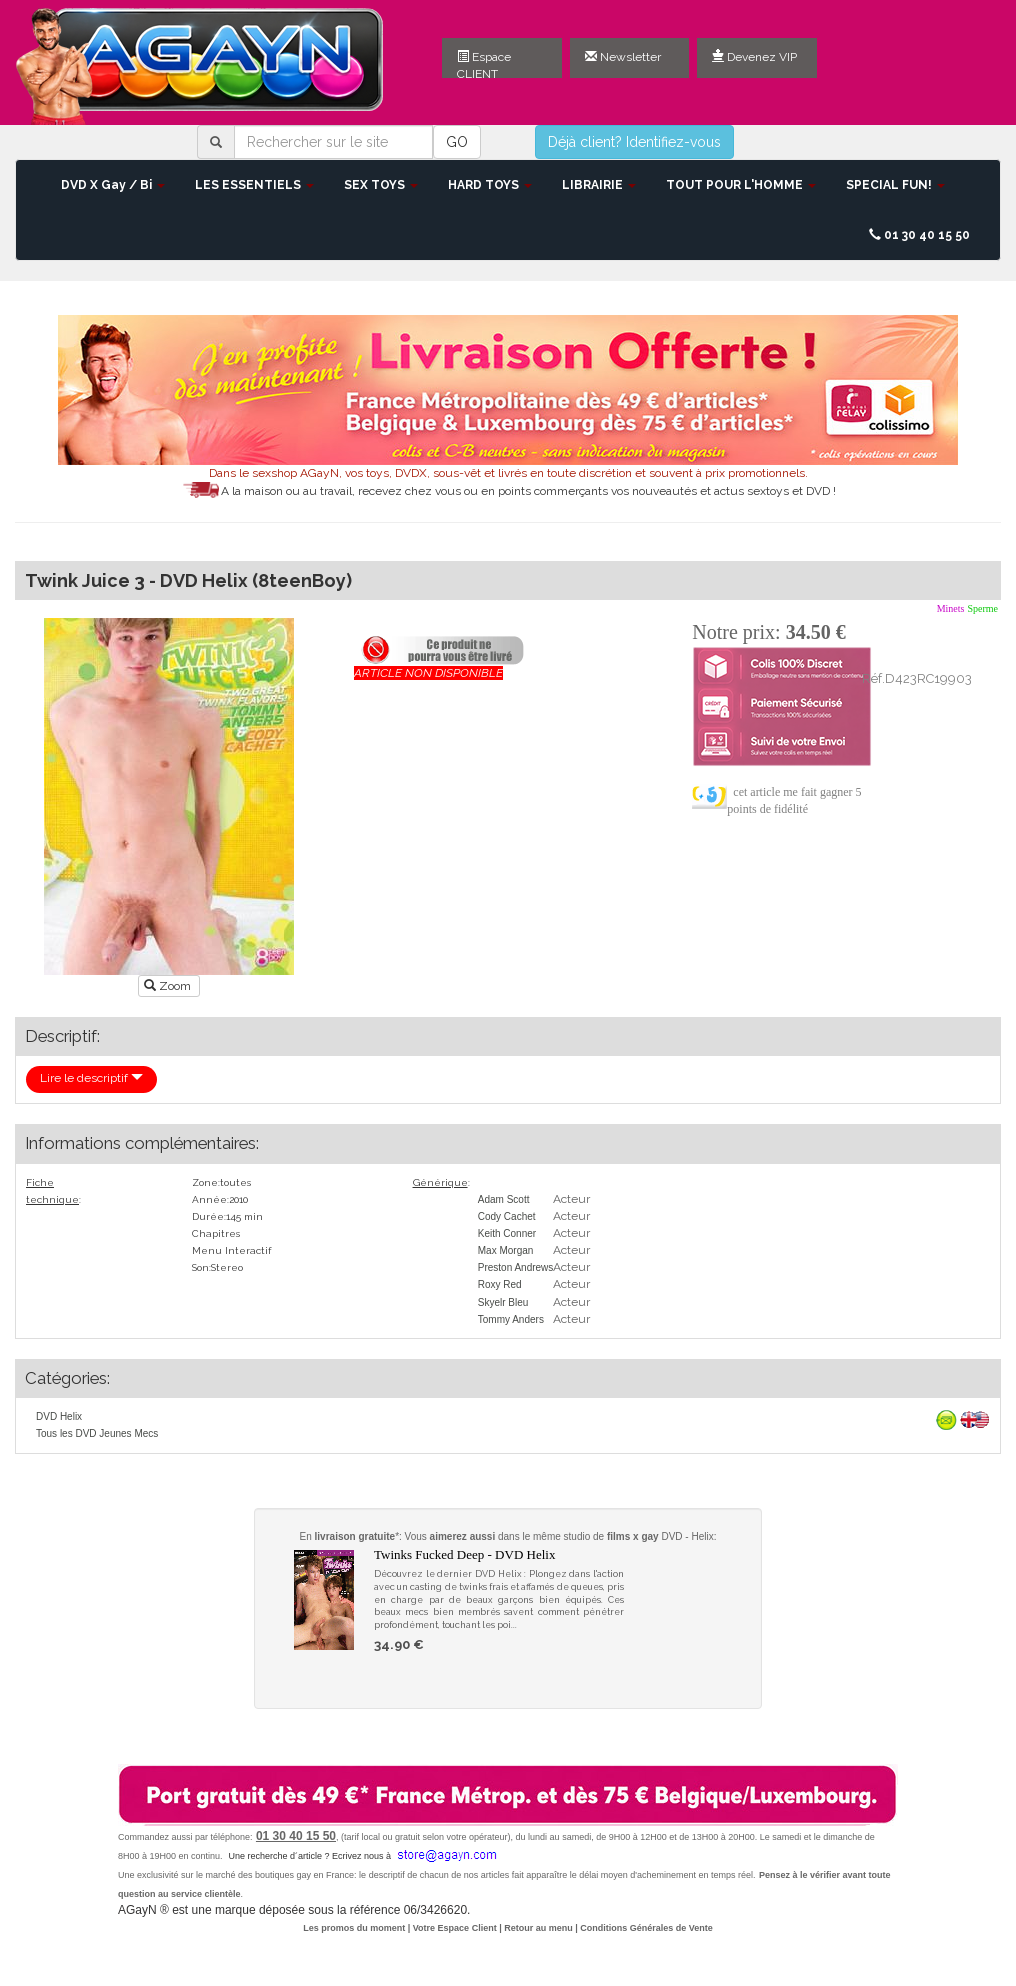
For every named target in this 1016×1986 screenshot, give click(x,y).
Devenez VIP (754, 57)
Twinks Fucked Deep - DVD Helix (464, 1554)
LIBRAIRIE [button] (599, 185)
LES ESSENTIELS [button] (254, 185)
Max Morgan (506, 1250)
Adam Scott (504, 1199)
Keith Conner (507, 1233)
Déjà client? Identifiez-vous (634, 142)
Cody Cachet (507, 1216)
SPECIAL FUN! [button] (895, 185)
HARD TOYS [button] (490, 185)
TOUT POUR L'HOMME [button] (741, 185)
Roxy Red (500, 1284)
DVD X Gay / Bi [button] (113, 185)
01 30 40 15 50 (919, 235)
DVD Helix (59, 1416)
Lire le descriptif (91, 1078)
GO (457, 142)
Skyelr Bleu (503, 1302)
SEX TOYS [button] (381, 185)
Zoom (169, 986)
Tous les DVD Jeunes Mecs (97, 1433)
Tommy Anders (511, 1319)
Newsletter (623, 57)
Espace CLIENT (484, 64)
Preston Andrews (516, 1267)
